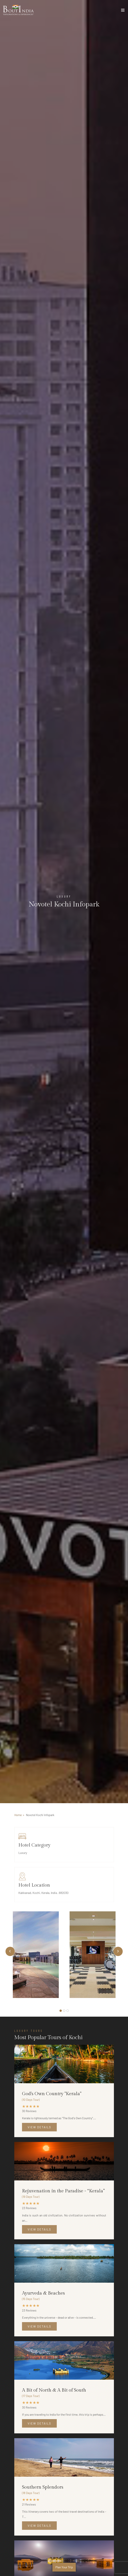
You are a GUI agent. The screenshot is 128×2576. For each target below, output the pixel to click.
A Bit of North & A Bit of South (54, 2390)
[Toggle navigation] (123, 11)
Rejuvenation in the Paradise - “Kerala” (63, 2191)
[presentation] (10, 1951)
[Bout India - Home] (18, 10)
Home (18, 1815)
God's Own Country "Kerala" (51, 2094)
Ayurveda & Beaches (43, 2293)
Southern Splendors (42, 2487)
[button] (60, 2011)
